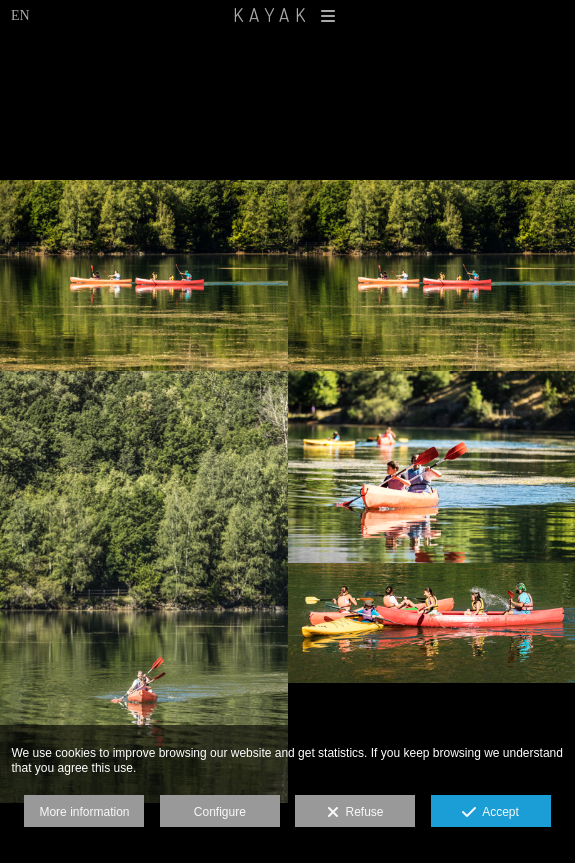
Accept (490, 813)
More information (84, 812)
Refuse (355, 813)
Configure (220, 812)
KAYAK (287, 14)
